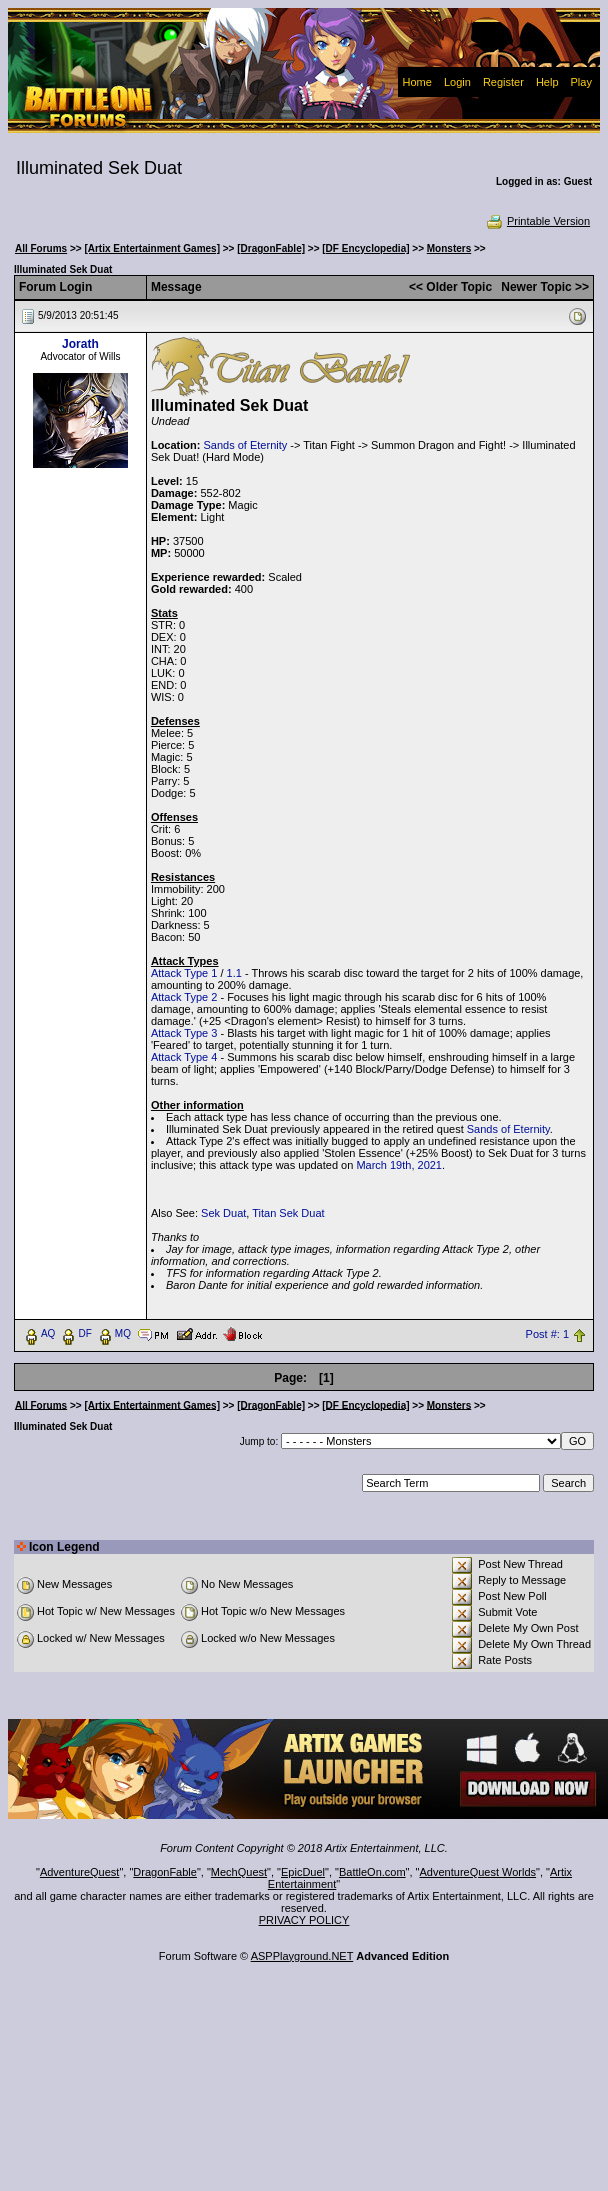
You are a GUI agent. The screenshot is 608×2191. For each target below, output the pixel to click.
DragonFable (165, 1872)
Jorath (80, 344)
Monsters (449, 248)
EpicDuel (303, 1872)
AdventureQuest (80, 1872)
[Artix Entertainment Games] (152, 248)
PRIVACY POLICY (304, 1920)
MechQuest (239, 1872)
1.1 (234, 973)
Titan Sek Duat (288, 1213)
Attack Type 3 (184, 1033)
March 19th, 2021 (399, 1165)
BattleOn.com (372, 1872)
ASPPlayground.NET (302, 1956)
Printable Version (537, 221)
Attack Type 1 (184, 973)
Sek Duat (223, 1213)
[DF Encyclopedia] (365, 248)
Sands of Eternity (245, 445)
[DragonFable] (271, 248)
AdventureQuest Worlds (478, 1872)
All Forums (41, 248)
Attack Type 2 (184, 997)
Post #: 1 (547, 1334)
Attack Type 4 (184, 1057)
